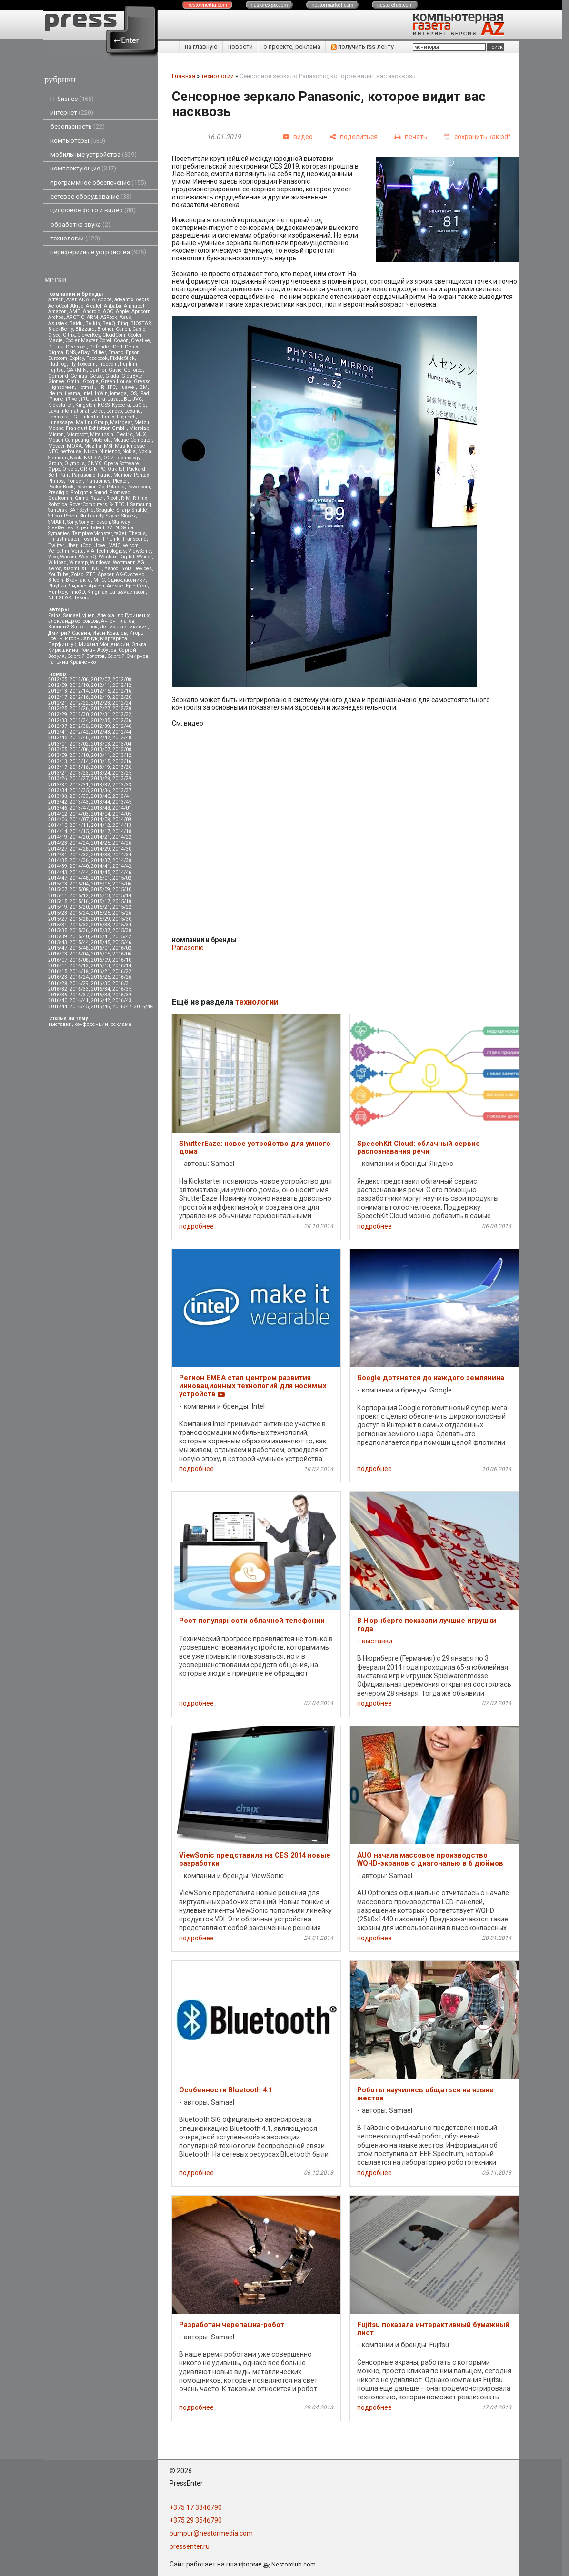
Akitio (76, 306)
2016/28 (57, 983)
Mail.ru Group (92, 422)
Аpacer (105, 574)
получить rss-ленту (362, 46)
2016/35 (121, 989)
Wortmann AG (128, 562)
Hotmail (86, 387)
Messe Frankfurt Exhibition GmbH (87, 428)
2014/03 (79, 814)
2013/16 (121, 761)
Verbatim (58, 551)
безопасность (77, 126)
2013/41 (121, 796)
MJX (140, 434)
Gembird (58, 376)
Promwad (120, 492)
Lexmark (58, 417)
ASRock (108, 317)
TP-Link (111, 539)
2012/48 (121, 738)
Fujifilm (128, 364)
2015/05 (100, 884)
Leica (97, 411)
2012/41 (57, 732)
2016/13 (100, 966)
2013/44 (100, 802)
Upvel (100, 545)
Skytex (128, 516)
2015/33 (100, 925)
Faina (54, 615)
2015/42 (121, 937)
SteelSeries (60, 528)
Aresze (115, 586)
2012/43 (100, 732)
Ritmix (140, 498)
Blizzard (85, 329)
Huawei (127, 387)
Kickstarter (60, 405)
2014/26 (121, 843)
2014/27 (57, 849)
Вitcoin (55, 580)
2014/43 (57, 872)
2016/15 (57, 971)
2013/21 (57, 773)
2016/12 (79, 966)
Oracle (70, 469)
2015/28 (79, 919)
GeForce (133, 370)
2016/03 (57, 954)
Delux (131, 347)
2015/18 (121, 901)
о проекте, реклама (291, 46)
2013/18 (79, 767)
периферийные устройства (98, 252)
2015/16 (79, 901)
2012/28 (121, 709)
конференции (91, 1024)
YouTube (58, 574)
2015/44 (79, 942)
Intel (87, 393)
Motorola (101, 440)
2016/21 (100, 971)
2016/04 (79, 954)
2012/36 (121, 720)
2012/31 (100, 714)
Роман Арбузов (98, 650)
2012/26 (79, 709)
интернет (71, 112)
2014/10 (57, 825)
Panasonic (83, 475)
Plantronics (97, 481)
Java (113, 399)
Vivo (53, 557)
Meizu (141, 422)
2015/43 (57, 942)
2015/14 (121, 896)
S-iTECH (119, 504)
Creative (140, 341)
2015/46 (121, 942)
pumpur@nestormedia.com (211, 2533)
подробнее (196, 1226)
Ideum (55, 393)
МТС (99, 580)
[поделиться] (353, 137)
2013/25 (121, 773)
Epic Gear (137, 586)
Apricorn (140, 311)
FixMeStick (122, 358)
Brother (105, 329)
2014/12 (100, 825)
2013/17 (57, 767)
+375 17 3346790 (196, 2507)
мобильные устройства (93, 154)
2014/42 (121, 866)
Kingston (85, 405)
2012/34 (79, 720)
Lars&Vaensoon (128, 592)
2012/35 (100, 720)
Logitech (126, 417)
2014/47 (57, 878)
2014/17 (100, 831)
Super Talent (90, 528)
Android (91, 311)
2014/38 (121, 860)
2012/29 (57, 714)
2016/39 (121, 995)
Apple (122, 311)
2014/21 (100, 837)
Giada (112, 376)
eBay (83, 352)
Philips (56, 481)
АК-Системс (130, 574)
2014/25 (100, 843)
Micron (56, 434)
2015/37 (100, 930)
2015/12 (79, 896)
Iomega (118, 393)
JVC (137, 399)
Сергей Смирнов (127, 656)
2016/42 (100, 1000)
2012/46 (79, 738)
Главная (183, 76)
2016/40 (57, 1000)
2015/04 (79, 884)
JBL (125, 399)
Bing (123, 323)
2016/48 (143, 1007)
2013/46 (57, 808)
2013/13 (57, 761)
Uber (71, 545)
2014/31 (57, 855)
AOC (108, 311)
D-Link (55, 347)
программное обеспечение (98, 182)
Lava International (68, 411)
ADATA (87, 300)
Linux (108, 417)
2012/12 (121, 685)
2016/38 (100, 995)
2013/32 (100, 785)
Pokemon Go (90, 487)
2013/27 (79, 779)
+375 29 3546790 (196, 2520)
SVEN (113, 528)
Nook (75, 458)
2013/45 (121, 802)
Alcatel (93, 306)
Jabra (98, 399)
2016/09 (100, 960)
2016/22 (121, 971)
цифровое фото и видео (93, 210)
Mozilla (92, 446)
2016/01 (100, 948)
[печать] (411, 137)
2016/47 (121, 1007)
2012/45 (57, 738)
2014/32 (79, 855)
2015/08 (79, 889)
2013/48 (100, 808)
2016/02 (121, 948)
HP (100, 387)
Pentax (141, 475)
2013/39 (79, 796)
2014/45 (100, 872)
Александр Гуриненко (123, 615)
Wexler (144, 557)
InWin (101, 393)
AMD (74, 311)
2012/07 (100, 679)
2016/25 (100, 977)
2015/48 (79, 948)
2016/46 (100, 1007)
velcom (131, 545)
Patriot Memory (114, 475)
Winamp (78, 562)
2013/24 (100, 773)
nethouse (70, 451)
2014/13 (121, 825)
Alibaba (112, 306)
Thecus (137, 533)
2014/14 (57, 831)
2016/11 (57, 966)
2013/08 (121, 749)
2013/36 (100, 790)
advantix (123, 300)
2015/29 (100, 919)
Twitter (56, 545)
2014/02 (57, 814)
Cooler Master (81, 341)
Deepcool (76, 347)
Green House (116, 381)
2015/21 (100, 907)
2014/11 (79, 825)
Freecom (108, 364)
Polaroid (116, 487)
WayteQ (87, 557)
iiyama (72, 393)
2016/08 (79, 960)
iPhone (55, 399)
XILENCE (91, 569)
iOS (133, 393)
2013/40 (100, 796)
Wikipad (57, 562)
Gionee (56, 381)
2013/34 (57, 790)
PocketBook (61, 487)
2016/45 (79, 1007)
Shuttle (139, 510)
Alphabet (134, 306)
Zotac (77, 574)
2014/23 (57, 843)
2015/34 (121, 925)
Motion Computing (68, 440)
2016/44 (57, 1007)
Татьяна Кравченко (72, 662)
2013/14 (79, 761)
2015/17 (100, 901)
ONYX (94, 463)
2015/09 (100, 889)
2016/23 (57, 977)
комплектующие (83, 168)
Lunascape (60, 422)
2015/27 (57, 919)
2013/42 (57, 802)
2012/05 (57, 679)
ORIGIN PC (92, 469)
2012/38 (79, 726)
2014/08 (100, 819)
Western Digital (116, 557)
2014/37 (100, 860)
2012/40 (121, 726)
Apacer (96, 586)
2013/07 (100, 749)
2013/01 (57, 744)
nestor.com (207, 5)
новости (240, 46)
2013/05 (57, 749)
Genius (78, 376)
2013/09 (57, 755)
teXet (120, 533)
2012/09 (57, 685)
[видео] (297, 137)
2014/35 (57, 860)
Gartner (97, 370)
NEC (53, 451)
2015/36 (79, 930)
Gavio (115, 370)
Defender (99, 347)
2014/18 (121, 831)
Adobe (105, 300)
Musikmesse (130, 446)
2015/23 (57, 913)
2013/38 (57, 796)
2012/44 (121, 732)
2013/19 (100, 767)
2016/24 (79, 977)
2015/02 (121, 878)
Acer (71, 300)
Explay (77, 358)
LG (73, 417)
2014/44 (79, 872)
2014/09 (121, 819)
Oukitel (116, 469)
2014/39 (57, 866)
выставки (60, 1024)
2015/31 (57, 925)
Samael (71, 615)
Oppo (54, 469)
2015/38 (121, 930)
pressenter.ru (190, 2546)
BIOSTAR (140, 323)
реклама (120, 1024)
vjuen (88, 615)
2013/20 (121, 767)
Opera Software (121, 463)
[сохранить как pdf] (477, 137)
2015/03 (57, 884)
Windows (100, 562)
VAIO (114, 545)
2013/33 (121, 785)
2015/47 (57, 948)
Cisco (54, 335)
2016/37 (79, 995)
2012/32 (121, 714)
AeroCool (58, 306)
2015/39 (57, 937)
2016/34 (100, 989)
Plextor (120, 481)
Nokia (129, 451)
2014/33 (100, 855)
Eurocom (57, 358)
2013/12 (121, 755)
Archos (56, 317)
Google (91, 381)
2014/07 (79, 819)
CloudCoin (113, 335)
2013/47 (79, 808)
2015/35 (57, 930)
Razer (97, 498)
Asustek (57, 323)
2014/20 (79, 837)
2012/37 (57, 726)
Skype (112, 516)
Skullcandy (91, 516)
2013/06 (79, 749)
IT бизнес (72, 98)
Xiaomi (71, 569)
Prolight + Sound (88, 492)
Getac (96, 376)
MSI (108, 446)
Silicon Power (62, 516)
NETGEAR (59, 598)
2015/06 (121, 884)
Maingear (121, 422)
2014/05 (121, 814)
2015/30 (121, 919)
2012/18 (79, 697)
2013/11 (100, 755)
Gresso (142, 381)
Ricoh (112, 498)
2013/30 (57, 785)
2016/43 (121, 1000)
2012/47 (100, 738)
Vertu (77, 551)
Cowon (121, 341)
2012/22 (79, 703)
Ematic (115, 352)
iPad (144, 393)
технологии (75, 238)
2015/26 (121, 913)
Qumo (81, 498)
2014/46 (121, 872)
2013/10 (79, 755)
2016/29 (79, 983)
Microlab (139, 428)
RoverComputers (88, 504)
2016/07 (57, 960)
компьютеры (77, 140)
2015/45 (100, 942)
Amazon (57, 311)
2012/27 (100, 709)
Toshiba (90, 539)
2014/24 (79, 843)
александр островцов (73, 621)
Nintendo (110, 451)
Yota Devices (137, 569)
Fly (72, 364)
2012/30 (79, 714)
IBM (143, 387)
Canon (123, 329)
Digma (55, 352)
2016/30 (100, 983)
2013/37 (121, 790)
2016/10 (121, 960)
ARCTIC (75, 317)
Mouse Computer (132, 440)
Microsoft (77, 434)
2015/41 (100, 937)
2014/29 (100, 849)
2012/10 (79, 685)
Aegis (142, 300)
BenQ (108, 323)
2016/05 (100, 954)
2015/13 (100, 896)
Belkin (92, 323)
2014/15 (79, 831)
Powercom (138, 487)
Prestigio (58, 492)
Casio (138, 329)
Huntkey (57, 592)
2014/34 (121, 855)
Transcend (134, 539)
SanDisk (57, 510)
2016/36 (57, 995)
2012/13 (57, 691)
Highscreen (61, 387)
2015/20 (79, 907)
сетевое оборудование (91, 196)
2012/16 (121, 691)
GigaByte (131, 376)
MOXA (74, 446)
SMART (56, 522)
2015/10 (121, 889)
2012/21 (57, 703)
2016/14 (121, 966)
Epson (133, 352)
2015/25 (100, 913)
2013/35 (79, 790)
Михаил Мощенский (104, 644)
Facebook (97, 358)
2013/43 (79, 802)
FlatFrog (57, 364)
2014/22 (121, 837)
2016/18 (79, 971)
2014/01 (121, 808)
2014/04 (100, 814)
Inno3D (77, 592)
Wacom (68, 557)
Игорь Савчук (81, 639)
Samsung (140, 504)
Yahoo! (112, 569)
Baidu (76, 323)
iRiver (72, 399)
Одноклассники (126, 580)
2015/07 (57, 889)
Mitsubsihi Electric (111, 434)
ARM (92, 317)
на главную (201, 46)
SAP (73, 510)
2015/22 (121, 907)
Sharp (123, 510)
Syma (127, 528)
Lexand (132, 411)
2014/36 (79, 860)
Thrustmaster (63, 539)
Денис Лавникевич (124, 627)
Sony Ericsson (94, 522)
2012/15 (100, 691)
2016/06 (121, 954)
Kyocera (121, 405)
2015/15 (57, 901)
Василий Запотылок (73, 627)
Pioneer (74, 481)
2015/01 (100, 878)
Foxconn (87, 364)
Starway (121, 522)
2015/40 (79, 937)
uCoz (85, 545)
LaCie (139, 405)
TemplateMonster (92, 533)
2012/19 (100, 697)
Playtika (57, 586)
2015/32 (79, 925)
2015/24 (79, 913)
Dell (117, 347)
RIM (125, 498)
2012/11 (100, 685)
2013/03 (100, 744)
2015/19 (57, 907)
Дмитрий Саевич (69, 633)
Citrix (69, 335)
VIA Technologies (106, 551)
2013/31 (79, 785)
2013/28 (100, 779)
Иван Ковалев (109, 633)
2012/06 (79, 679)
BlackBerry (60, 329)
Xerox (54, 569)
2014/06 (57, 819)
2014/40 (79, 866)
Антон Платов (117, 621)
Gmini (73, 381)
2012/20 (121, 697)
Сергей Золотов (86, 656)
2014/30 (121, 849)
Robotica (57, 504)
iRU (85, 399)
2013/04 (121, 744)
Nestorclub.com (293, 2564)
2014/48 (79, 878)
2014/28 (79, 849)
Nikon (90, 451)
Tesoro (81, 598)
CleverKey (88, 335)
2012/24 (121, 703)
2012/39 (100, 726)
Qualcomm (60, 498)
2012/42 (79, 732)
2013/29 (121, 779)
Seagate (105, 510)
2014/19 (57, 837)
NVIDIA (92, 458)
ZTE (90, 574)
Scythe (87, 510)
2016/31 (121, 983)
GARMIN (76, 370)
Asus (125, 317)
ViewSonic (139, 551)
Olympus (74, 463)
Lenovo (114, 411)
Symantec (59, 533)
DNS (71, 352)
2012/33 (57, 720)
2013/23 (79, 773)
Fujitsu (56, 370)
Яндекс (77, 586)
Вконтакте (78, 580)
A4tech (56, 300)
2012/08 (121, 679)
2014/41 (100, 866)
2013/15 (100, 761)
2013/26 (57, 779)
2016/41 (79, 1000)
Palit (65, 475)
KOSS (104, 405)
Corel (105, 341)
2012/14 (79, 691)
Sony (72, 522)
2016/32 (57, 989)
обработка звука (80, 224)
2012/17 (57, 697)
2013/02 (79, 744)
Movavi (56, 446)
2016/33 (79, 989)
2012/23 (100, 703)
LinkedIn (90, 417)
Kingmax (97, 592)
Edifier (98, 352)
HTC (110, 387)
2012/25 (57, 709)
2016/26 (121, 977)
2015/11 (57, 896)
